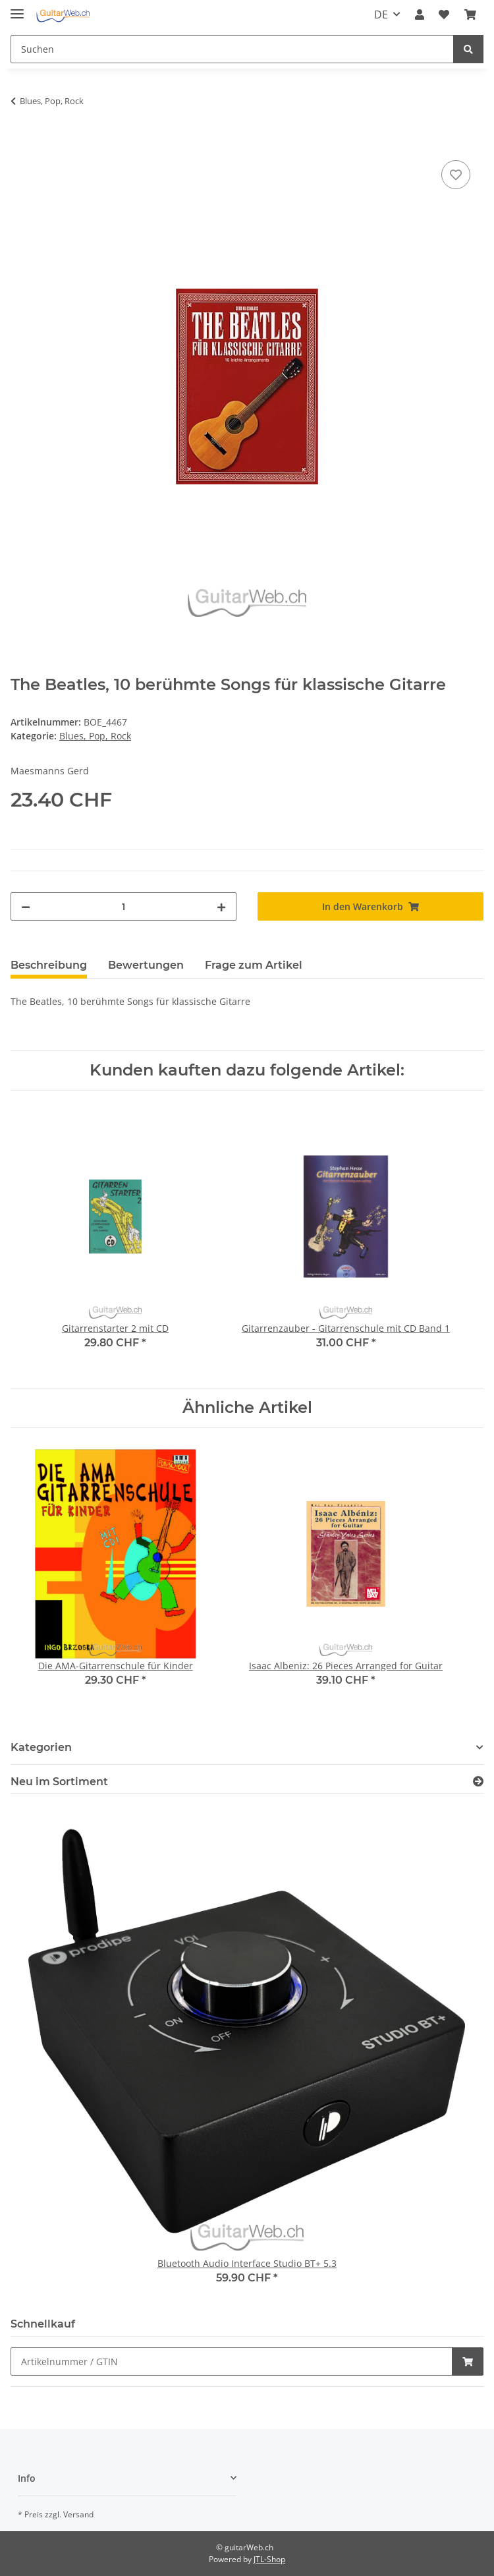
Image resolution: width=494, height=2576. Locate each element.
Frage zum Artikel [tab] (253, 965)
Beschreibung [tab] (49, 965)
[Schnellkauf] (232, 2361)
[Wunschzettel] (443, 14)
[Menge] (123, 906)
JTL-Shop (269, 2559)
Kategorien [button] (41, 1747)
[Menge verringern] (25, 906)
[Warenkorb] (470, 14)
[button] (419, 14)
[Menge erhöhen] (221, 906)
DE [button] (381, 14)
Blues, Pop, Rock (95, 736)
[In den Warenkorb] (21, 142)
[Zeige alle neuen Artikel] (478, 1781)
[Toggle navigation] (17, 8)
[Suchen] (232, 49)
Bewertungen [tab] (146, 965)
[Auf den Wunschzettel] (455, 174)
